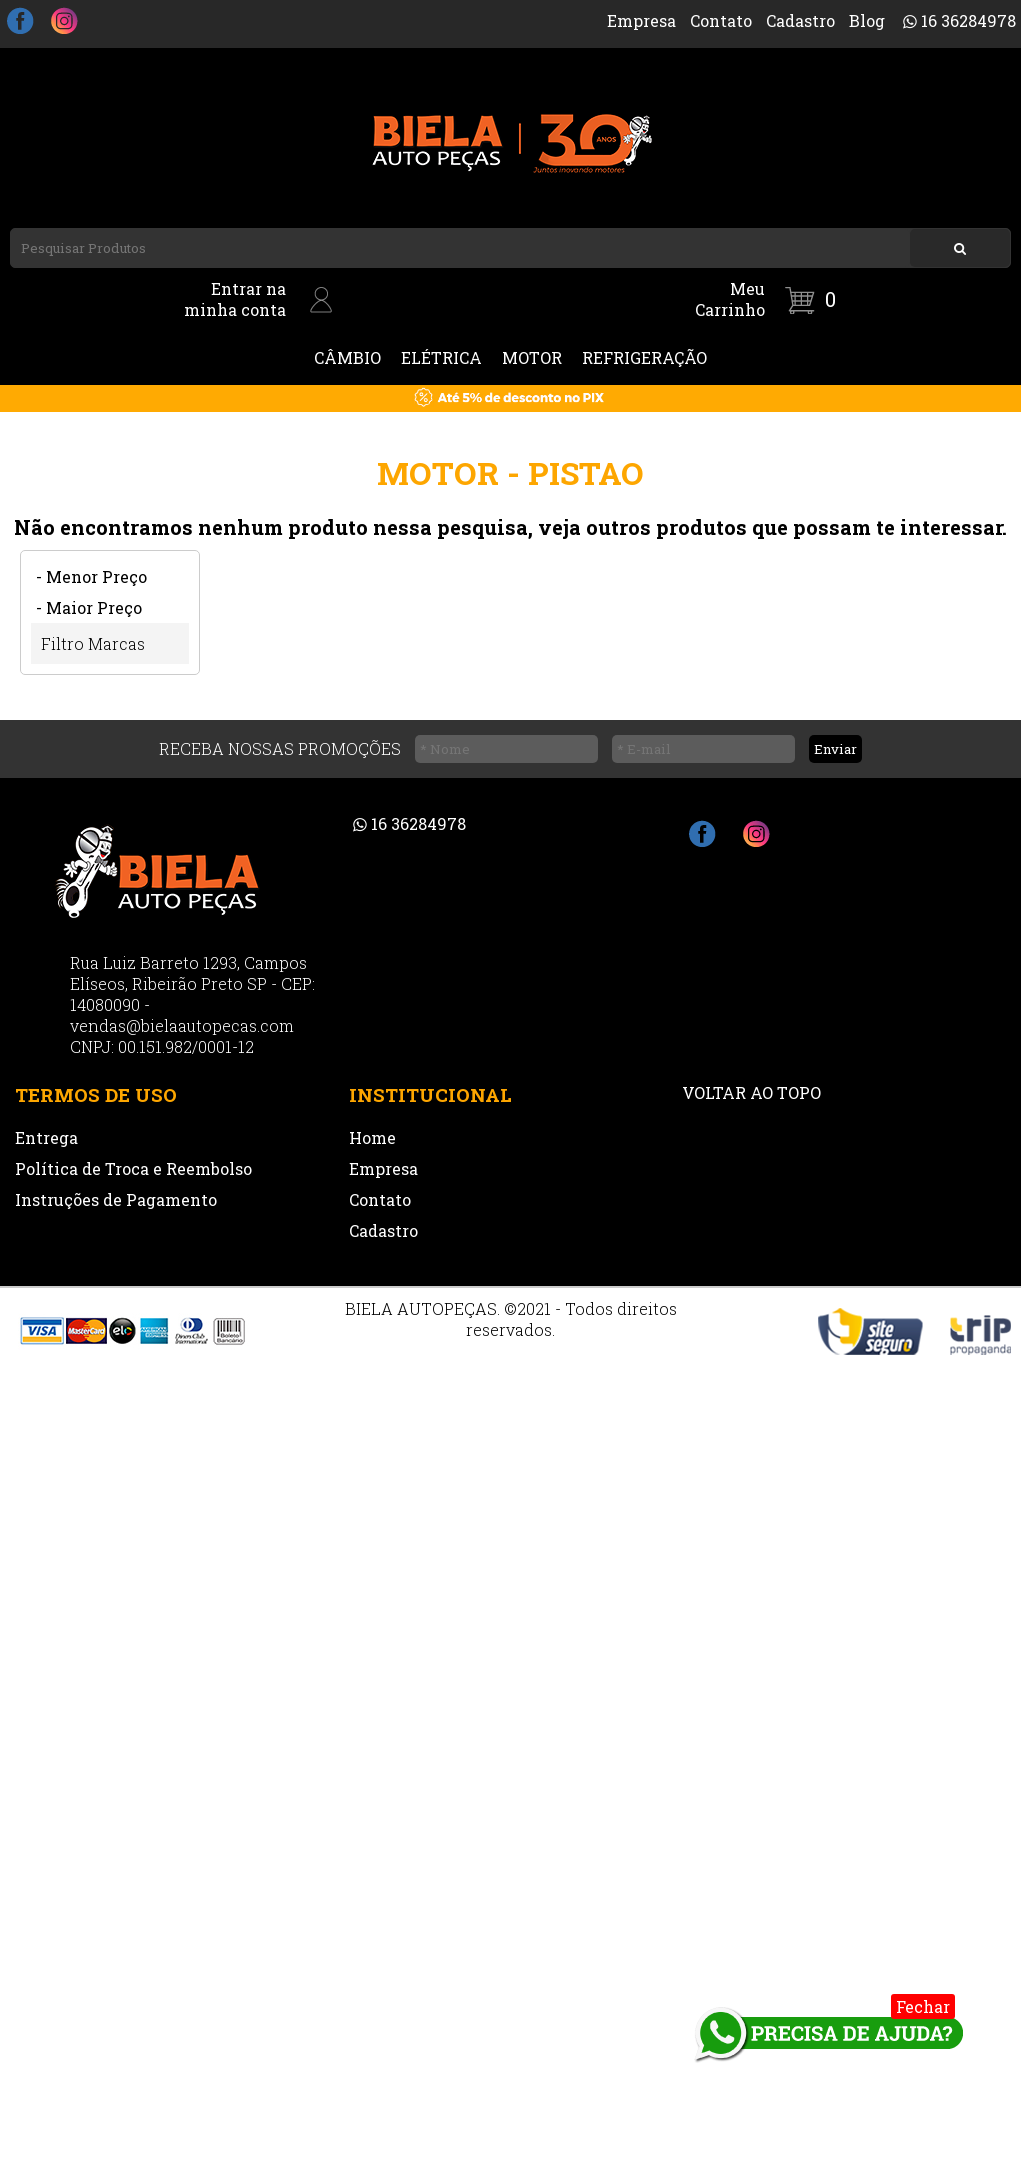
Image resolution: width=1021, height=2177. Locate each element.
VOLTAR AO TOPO (751, 1092)
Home (372, 1137)
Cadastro (800, 20)
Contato (721, 20)
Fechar (923, 2006)
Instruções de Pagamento (116, 1199)
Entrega (46, 1137)
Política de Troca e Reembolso (133, 1168)
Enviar (835, 749)
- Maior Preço (89, 607)
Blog (867, 20)
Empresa (641, 20)
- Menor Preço (91, 576)
